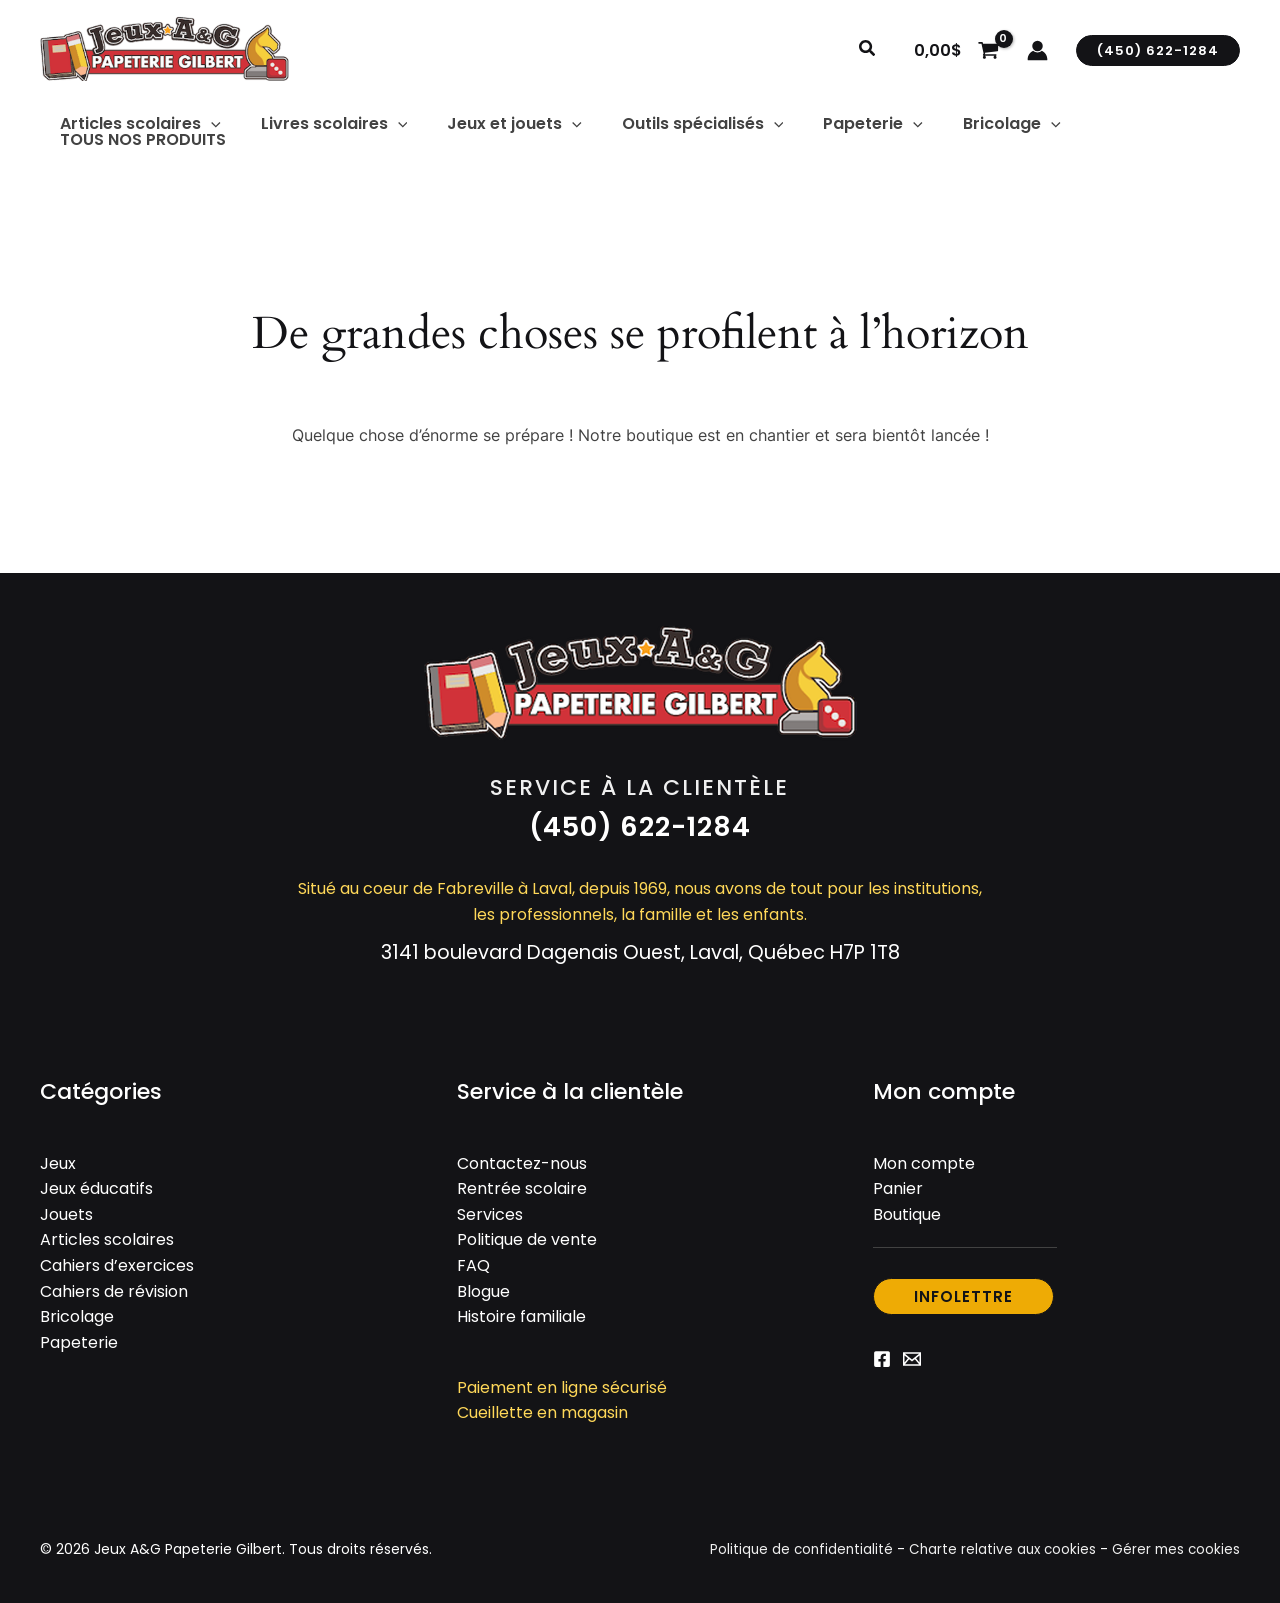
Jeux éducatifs (96, 1181)
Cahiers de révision (114, 1283)
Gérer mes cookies (1174, 1542)
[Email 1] (912, 1352)
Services (490, 1206)
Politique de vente (527, 1232)
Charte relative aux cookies (997, 1542)
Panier (898, 1181)
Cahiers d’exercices (117, 1258)
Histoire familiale (521, 1309)
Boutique (907, 1206)
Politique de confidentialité (792, 1542)
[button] (868, 50)
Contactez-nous (522, 1155)
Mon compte (924, 1155)
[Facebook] (882, 1352)
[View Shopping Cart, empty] (956, 50)
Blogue (483, 1283)
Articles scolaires (107, 1232)
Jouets (66, 1206)
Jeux (58, 1155)
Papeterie (79, 1334)
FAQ (473, 1258)
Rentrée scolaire (522, 1181)
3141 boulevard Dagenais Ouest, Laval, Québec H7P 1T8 (640, 944)
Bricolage (77, 1309)
